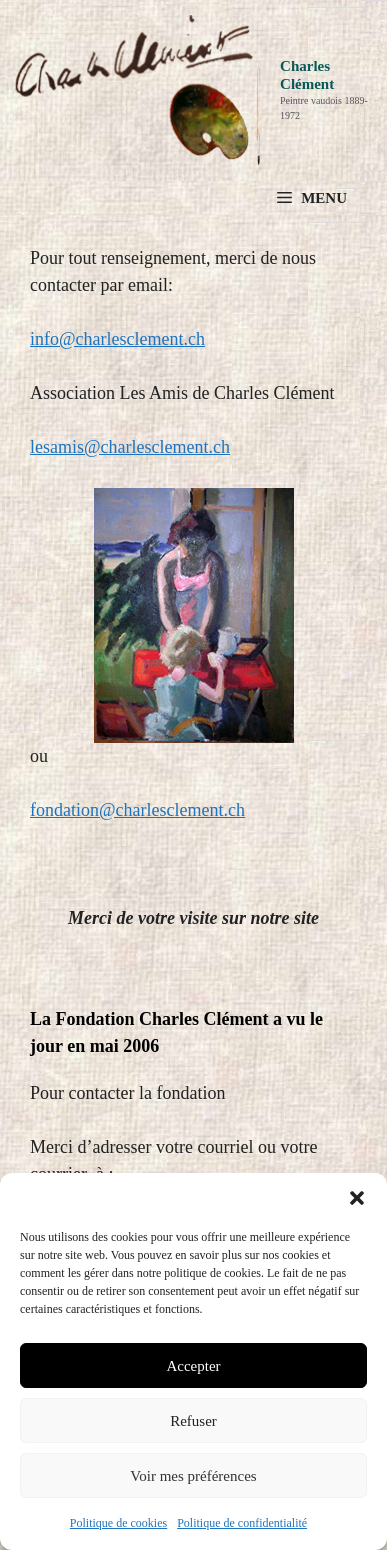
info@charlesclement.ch (117, 339)
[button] (357, 1198)
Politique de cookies (118, 1523)
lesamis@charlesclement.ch (130, 447)
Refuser (193, 1421)
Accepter (193, 1366)
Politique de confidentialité (242, 1523)
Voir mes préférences (193, 1476)
